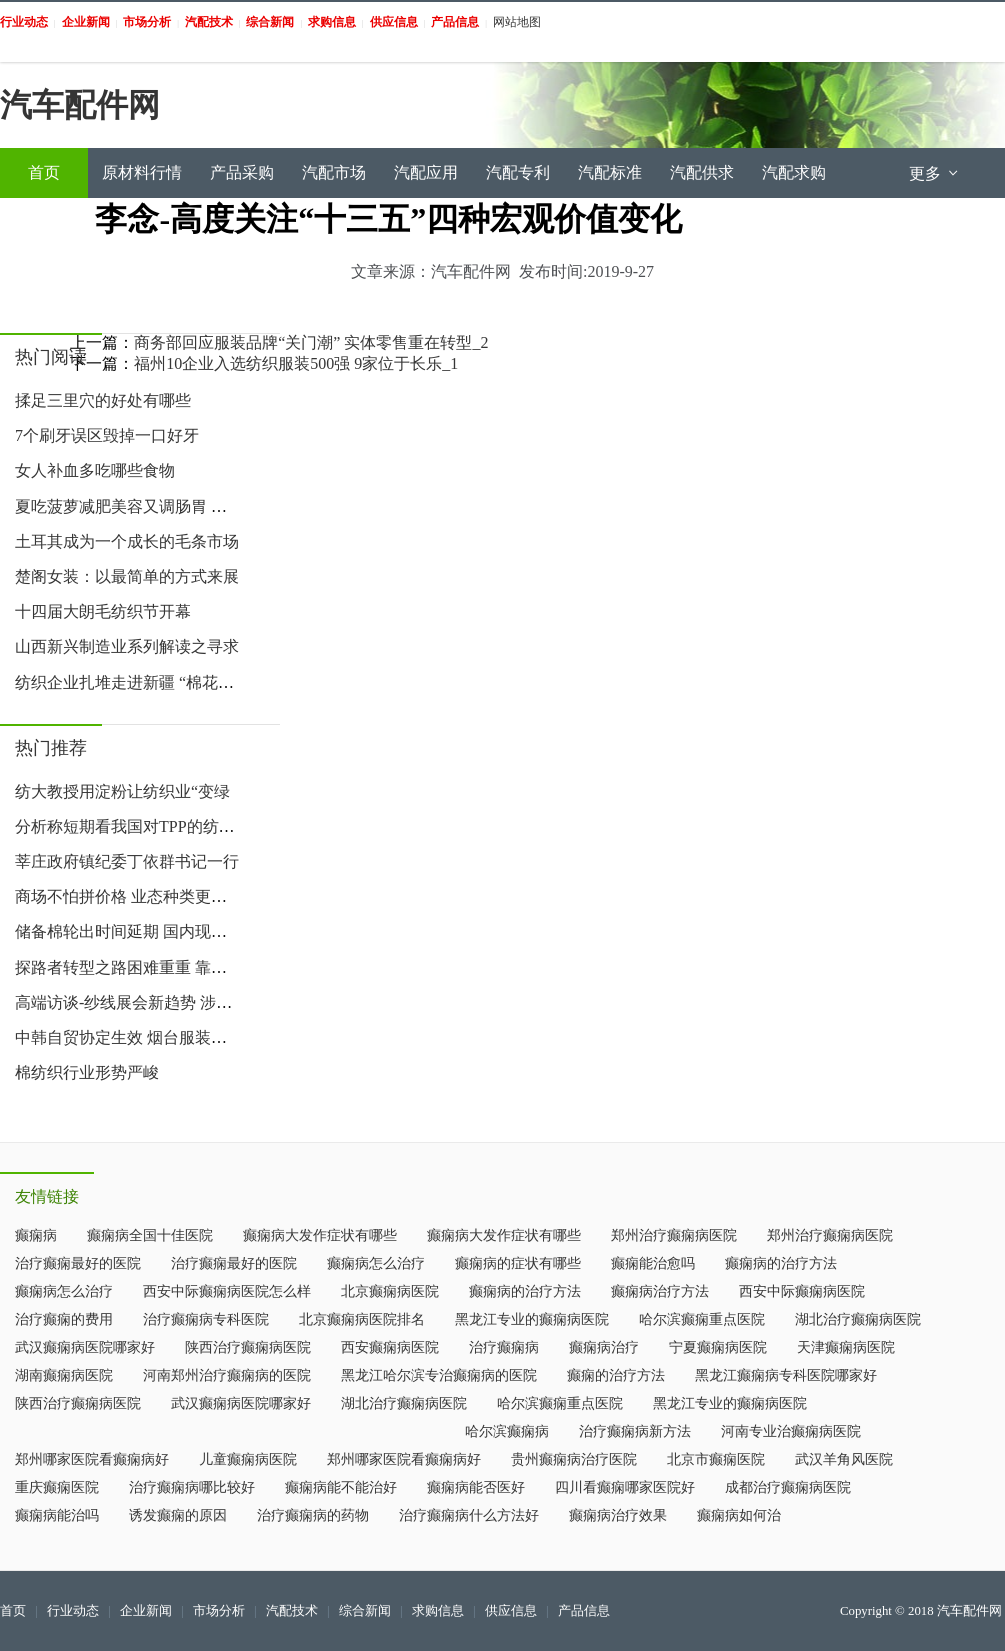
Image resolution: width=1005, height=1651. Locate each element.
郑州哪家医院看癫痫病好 (92, 1459)
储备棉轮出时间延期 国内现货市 (129, 931)
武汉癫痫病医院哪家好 (85, 1347)
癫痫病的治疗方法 (781, 1263)
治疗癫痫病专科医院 (206, 1319)
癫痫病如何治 (739, 1515)
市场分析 (219, 1611)
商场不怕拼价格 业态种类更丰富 (129, 896)
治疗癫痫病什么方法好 (469, 1515)
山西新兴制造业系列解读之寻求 (127, 646)
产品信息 (584, 1611)
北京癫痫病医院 (390, 1291)
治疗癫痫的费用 (64, 1319)
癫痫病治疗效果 (618, 1515)
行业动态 (73, 1611)
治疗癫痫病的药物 (313, 1515)
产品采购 (242, 172)
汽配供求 (702, 172)
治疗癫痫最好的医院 (78, 1263)
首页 (44, 172)
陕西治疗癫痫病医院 (248, 1347)
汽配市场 (334, 172)
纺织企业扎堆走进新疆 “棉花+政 (129, 682)
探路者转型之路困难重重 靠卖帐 (129, 967)
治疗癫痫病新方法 (635, 1431)
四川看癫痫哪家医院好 (625, 1487)
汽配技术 (292, 1611)
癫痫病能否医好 (476, 1487)
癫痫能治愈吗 (653, 1263)
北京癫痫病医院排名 (362, 1319)
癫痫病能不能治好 (341, 1487)
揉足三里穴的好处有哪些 (103, 400)
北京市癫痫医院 (716, 1459)
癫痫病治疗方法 (660, 1291)
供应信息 (511, 1611)
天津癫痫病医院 (846, 1347)
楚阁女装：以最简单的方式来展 (127, 576)
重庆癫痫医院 (57, 1487)
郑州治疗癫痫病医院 (674, 1235)
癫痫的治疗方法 (616, 1375)
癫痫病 (36, 1235)
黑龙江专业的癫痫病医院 (532, 1319)
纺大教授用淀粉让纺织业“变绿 (122, 791)
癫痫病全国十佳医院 (150, 1235)
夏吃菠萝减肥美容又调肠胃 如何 (129, 506)
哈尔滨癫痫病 (507, 1431)
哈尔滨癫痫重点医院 (702, 1319)
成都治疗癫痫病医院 (788, 1487)
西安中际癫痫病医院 (802, 1291)
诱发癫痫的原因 (178, 1515)
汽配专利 (518, 172)
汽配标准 (610, 172)
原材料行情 (142, 172)
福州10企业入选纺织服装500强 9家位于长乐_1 (296, 363)
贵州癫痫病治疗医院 (574, 1459)
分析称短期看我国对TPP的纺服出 (133, 826)
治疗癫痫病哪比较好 (192, 1487)
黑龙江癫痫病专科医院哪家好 (786, 1375)
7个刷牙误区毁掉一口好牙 (107, 435)
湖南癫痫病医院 (64, 1375)
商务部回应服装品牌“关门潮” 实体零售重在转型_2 (311, 342)
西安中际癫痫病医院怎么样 (227, 1291)
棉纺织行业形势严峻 (87, 1072)
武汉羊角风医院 (844, 1459)
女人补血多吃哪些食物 (95, 470)
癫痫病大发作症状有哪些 (320, 1235)
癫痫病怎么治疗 (376, 1263)
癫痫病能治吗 (57, 1515)
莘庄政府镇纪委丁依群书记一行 (127, 861)
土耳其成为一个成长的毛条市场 (127, 541)
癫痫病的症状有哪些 (518, 1263)
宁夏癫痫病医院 (718, 1347)
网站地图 (517, 22)
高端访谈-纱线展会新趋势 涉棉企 (131, 1002)
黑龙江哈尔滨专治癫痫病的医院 (439, 1375)
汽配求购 (794, 172)
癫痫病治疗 (604, 1347)
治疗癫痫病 (504, 1347)
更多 (935, 173)
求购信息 (438, 1611)
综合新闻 (365, 1611)
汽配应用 (426, 172)
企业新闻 (146, 1611)
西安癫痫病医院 (390, 1347)
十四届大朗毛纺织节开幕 (103, 611)
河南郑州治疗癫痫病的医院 (227, 1375)
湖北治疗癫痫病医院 (858, 1319)
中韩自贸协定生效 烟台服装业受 (129, 1037)
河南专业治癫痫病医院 (791, 1431)
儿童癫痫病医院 (248, 1459)
